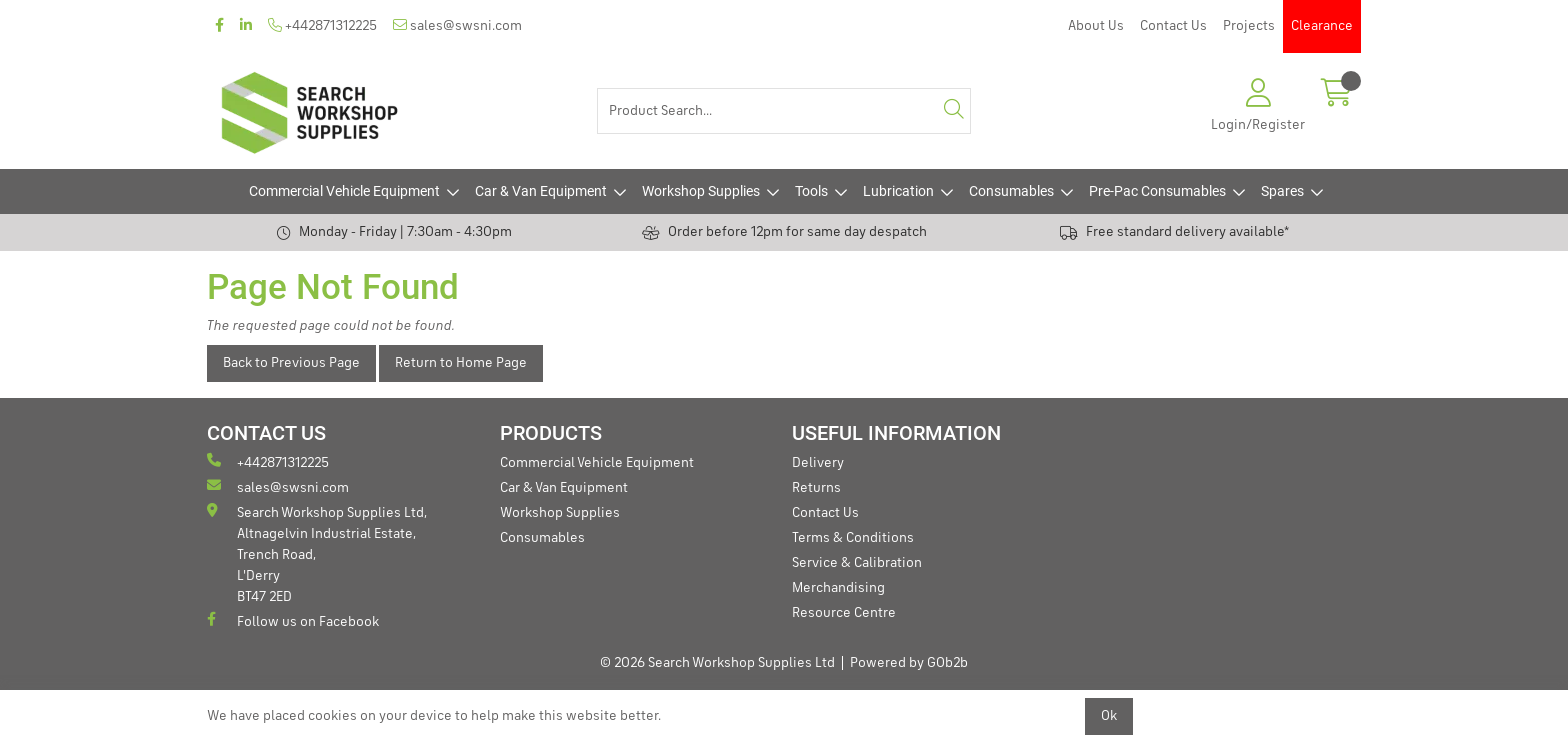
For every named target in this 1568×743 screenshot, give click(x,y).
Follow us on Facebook (293, 620)
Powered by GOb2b (909, 663)
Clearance (1322, 26)
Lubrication (898, 191)
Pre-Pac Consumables (1157, 191)
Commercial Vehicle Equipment (344, 191)
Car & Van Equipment (541, 191)
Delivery (818, 463)
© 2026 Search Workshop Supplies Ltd (717, 663)
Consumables (1011, 191)
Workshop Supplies (701, 191)
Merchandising (838, 588)
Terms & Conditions (853, 538)
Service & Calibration (857, 563)
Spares (1282, 191)
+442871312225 (322, 25)
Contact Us (1173, 26)
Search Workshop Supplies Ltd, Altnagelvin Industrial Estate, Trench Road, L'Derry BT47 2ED (317, 553)
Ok (1109, 716)
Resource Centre (844, 613)
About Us (1096, 26)
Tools (811, 191)
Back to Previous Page (291, 363)
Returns (816, 488)
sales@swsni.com (457, 25)
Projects (1249, 26)
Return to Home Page (461, 363)
